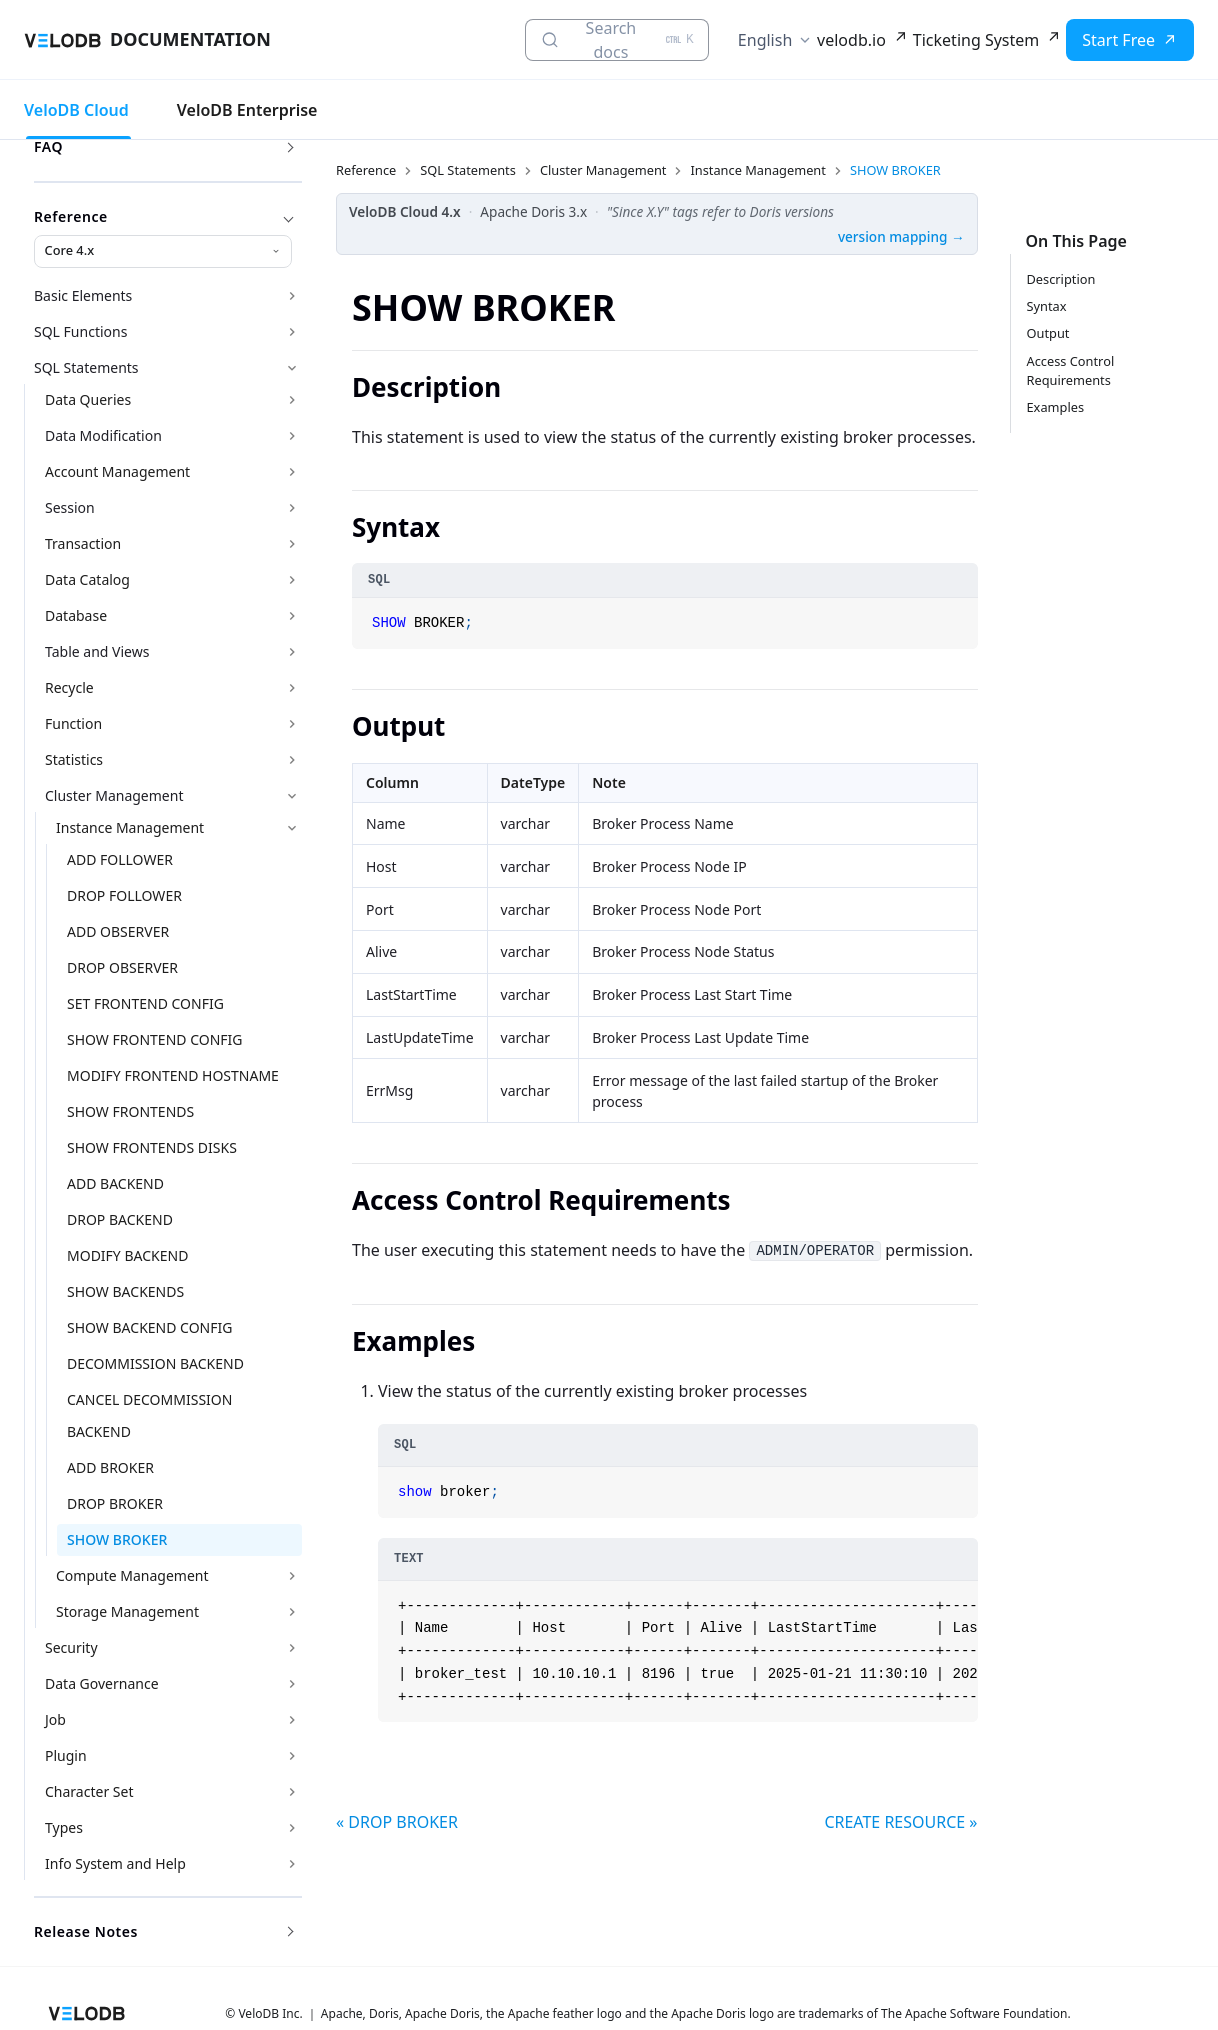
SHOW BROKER (117, 1539)
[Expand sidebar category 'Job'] (292, 1720)
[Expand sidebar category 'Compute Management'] (292, 1576)
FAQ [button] (163, 146)
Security (71, 1647)
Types (64, 1827)
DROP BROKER (115, 1503)
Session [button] (70, 507)
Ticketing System (976, 40)
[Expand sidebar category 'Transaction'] (292, 544)
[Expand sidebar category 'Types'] (292, 1828)
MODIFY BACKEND (127, 1255)
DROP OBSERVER (122, 967)
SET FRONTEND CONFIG (145, 1003)
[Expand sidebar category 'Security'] (292, 1648)
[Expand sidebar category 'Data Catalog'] (292, 580)
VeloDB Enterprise (247, 110)
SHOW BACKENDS (125, 1291)
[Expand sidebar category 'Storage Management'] (292, 1612)
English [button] (765, 40)
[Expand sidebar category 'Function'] (292, 724)
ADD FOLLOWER (120, 859)
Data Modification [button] (103, 435)
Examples (1056, 407)
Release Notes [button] (163, 1931)
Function (73, 723)
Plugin (66, 1755)
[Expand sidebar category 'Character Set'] (292, 1792)
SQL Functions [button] (80, 331)
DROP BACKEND (120, 1219)
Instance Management (130, 827)
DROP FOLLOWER (124, 895)
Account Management (117, 471)
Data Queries (88, 399)
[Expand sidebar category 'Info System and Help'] (292, 1864)
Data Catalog (87, 579)
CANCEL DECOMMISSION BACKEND (149, 1415)
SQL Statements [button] (86, 367)
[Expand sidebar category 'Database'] (292, 616)
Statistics (74, 759)
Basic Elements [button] (83, 295)
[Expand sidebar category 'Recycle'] (292, 688)
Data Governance (102, 1683)
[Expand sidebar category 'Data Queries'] (292, 400)
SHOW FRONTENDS (130, 1111)
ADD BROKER (110, 1467)
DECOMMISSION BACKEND (155, 1363)
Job (55, 1719)
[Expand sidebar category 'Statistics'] (292, 760)
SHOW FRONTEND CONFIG (154, 1039)
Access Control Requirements (1071, 370)
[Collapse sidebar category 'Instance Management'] (292, 828)
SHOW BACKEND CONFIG (149, 1327)
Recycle (69, 687)
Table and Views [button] (97, 651)
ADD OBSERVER (118, 931)
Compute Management (132, 1575)
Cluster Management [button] (114, 795)
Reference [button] (163, 216)
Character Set (89, 1791)
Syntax (1047, 306)
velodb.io (851, 40)
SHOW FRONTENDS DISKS (152, 1147)
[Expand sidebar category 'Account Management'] (292, 472)
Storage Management (127, 1611)
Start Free (1118, 40)
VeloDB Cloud (76, 110)
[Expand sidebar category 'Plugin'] (292, 1756)
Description (1061, 279)
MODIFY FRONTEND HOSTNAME (173, 1075)
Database (76, 615)
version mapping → (901, 236)
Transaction (83, 543)
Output (1048, 333)
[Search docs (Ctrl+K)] (617, 40)
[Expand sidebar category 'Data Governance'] (292, 1684)
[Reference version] (163, 251)
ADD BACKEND (115, 1183)
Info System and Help (115, 1863)
